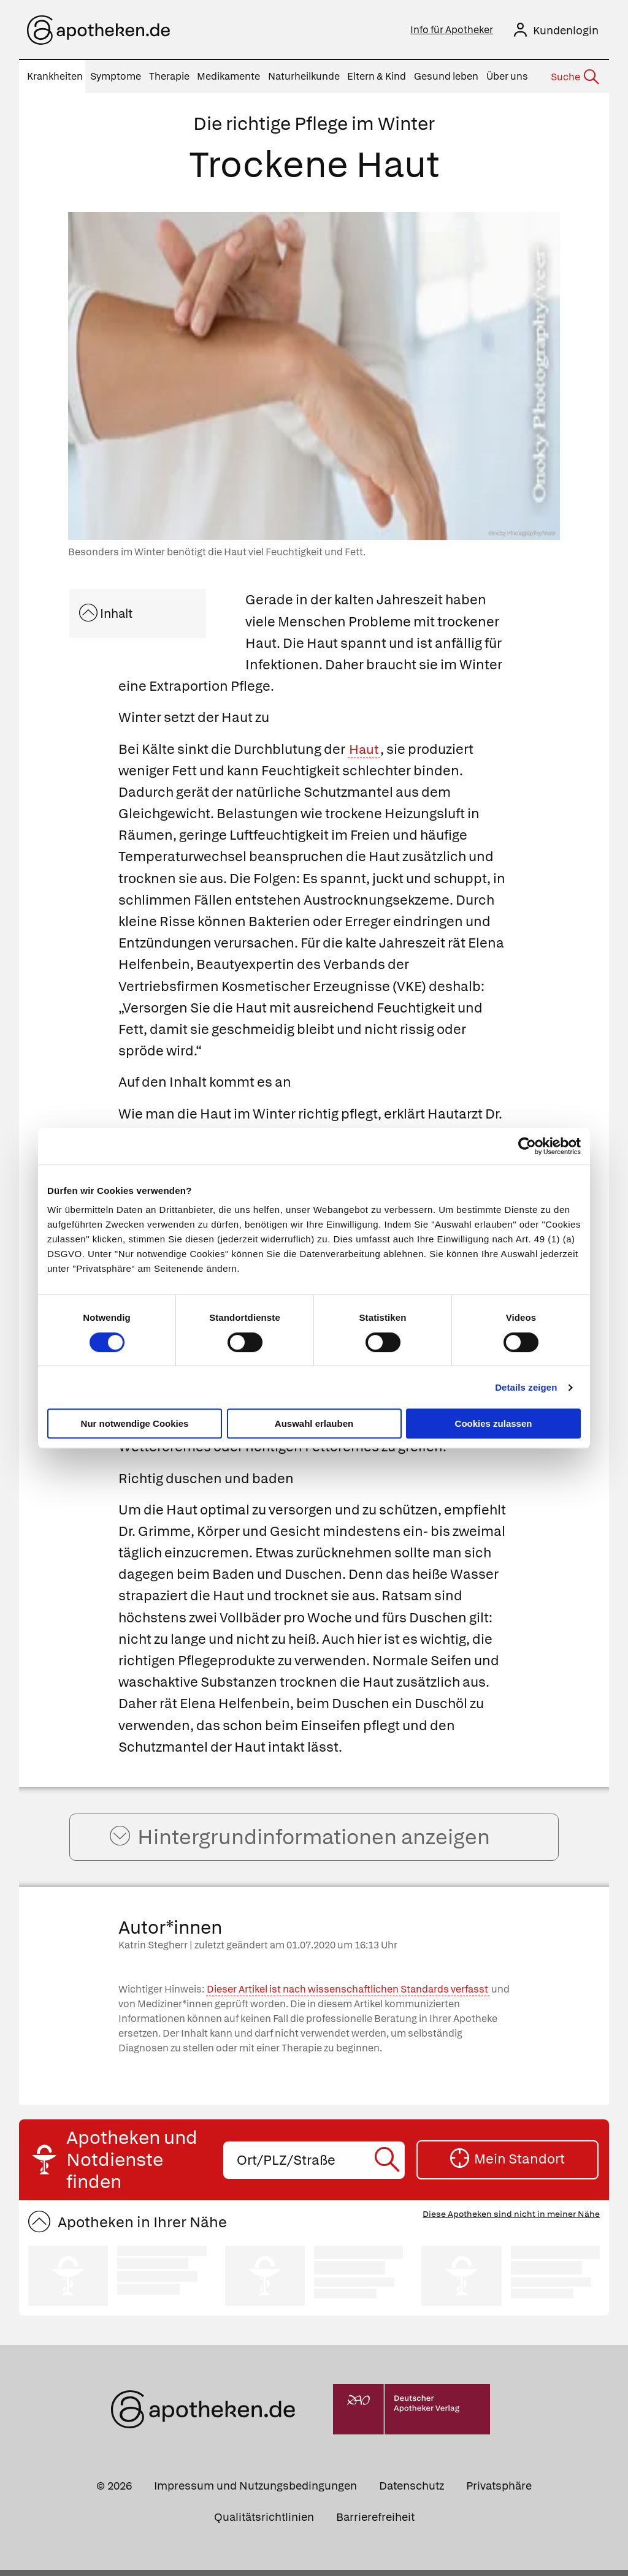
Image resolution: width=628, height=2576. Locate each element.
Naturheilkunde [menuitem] (304, 76)
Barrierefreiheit (375, 2522)
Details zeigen (526, 1387)
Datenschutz (411, 2491)
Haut (364, 749)
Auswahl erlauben (314, 1423)
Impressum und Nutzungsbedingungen (255, 2491)
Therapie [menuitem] (169, 76)
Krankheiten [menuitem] (55, 76)
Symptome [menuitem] (115, 76)
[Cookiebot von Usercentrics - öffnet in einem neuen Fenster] (527, 1146)
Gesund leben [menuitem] (446, 76)
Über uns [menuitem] (507, 76)
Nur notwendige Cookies (135, 1423)
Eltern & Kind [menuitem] (376, 76)
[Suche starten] (389, 2165)
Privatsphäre (499, 2491)
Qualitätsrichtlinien (264, 2522)
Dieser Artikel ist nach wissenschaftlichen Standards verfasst (347, 1995)
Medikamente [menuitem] (228, 76)
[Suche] (574, 77)
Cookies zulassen (493, 1423)
